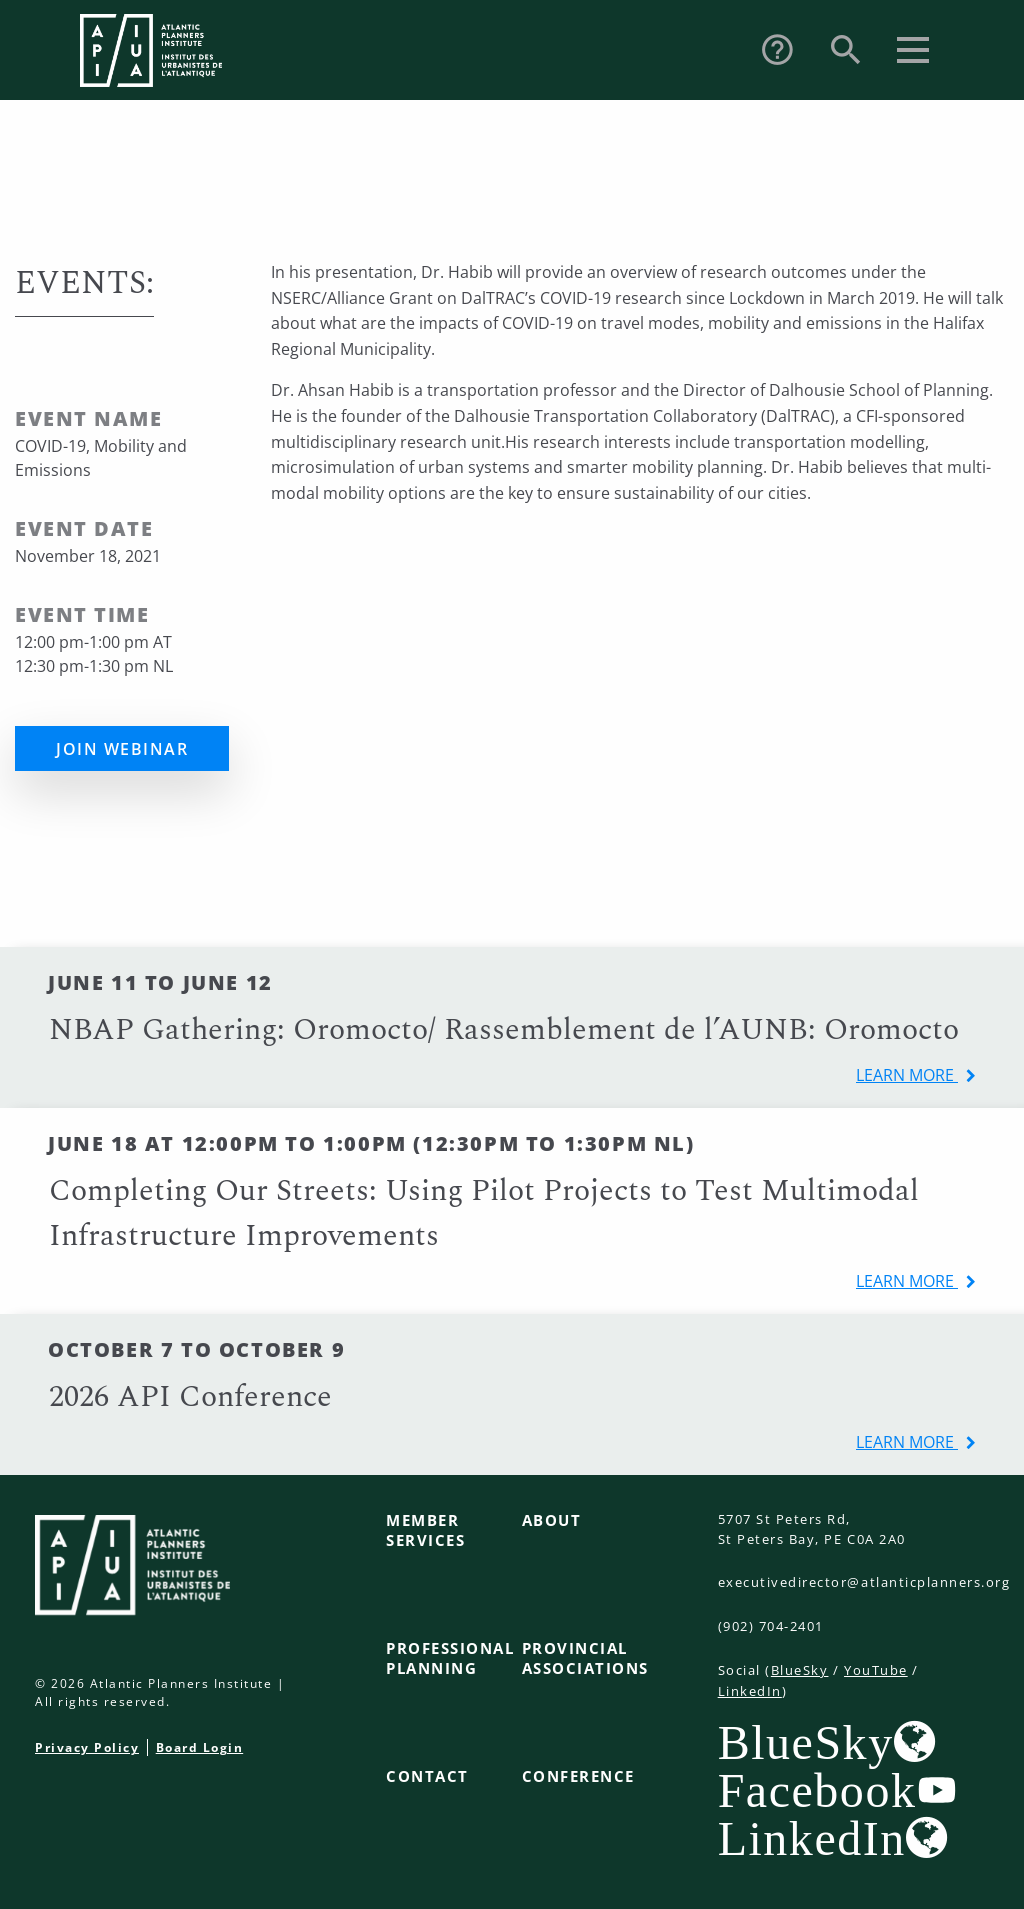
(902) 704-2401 (771, 1626)
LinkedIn (750, 1691)
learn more (907, 1075)
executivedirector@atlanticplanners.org (864, 1582)
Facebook (817, 1790)
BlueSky (800, 1670)
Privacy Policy (87, 1747)
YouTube (876, 1670)
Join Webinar (122, 749)
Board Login (200, 1747)
